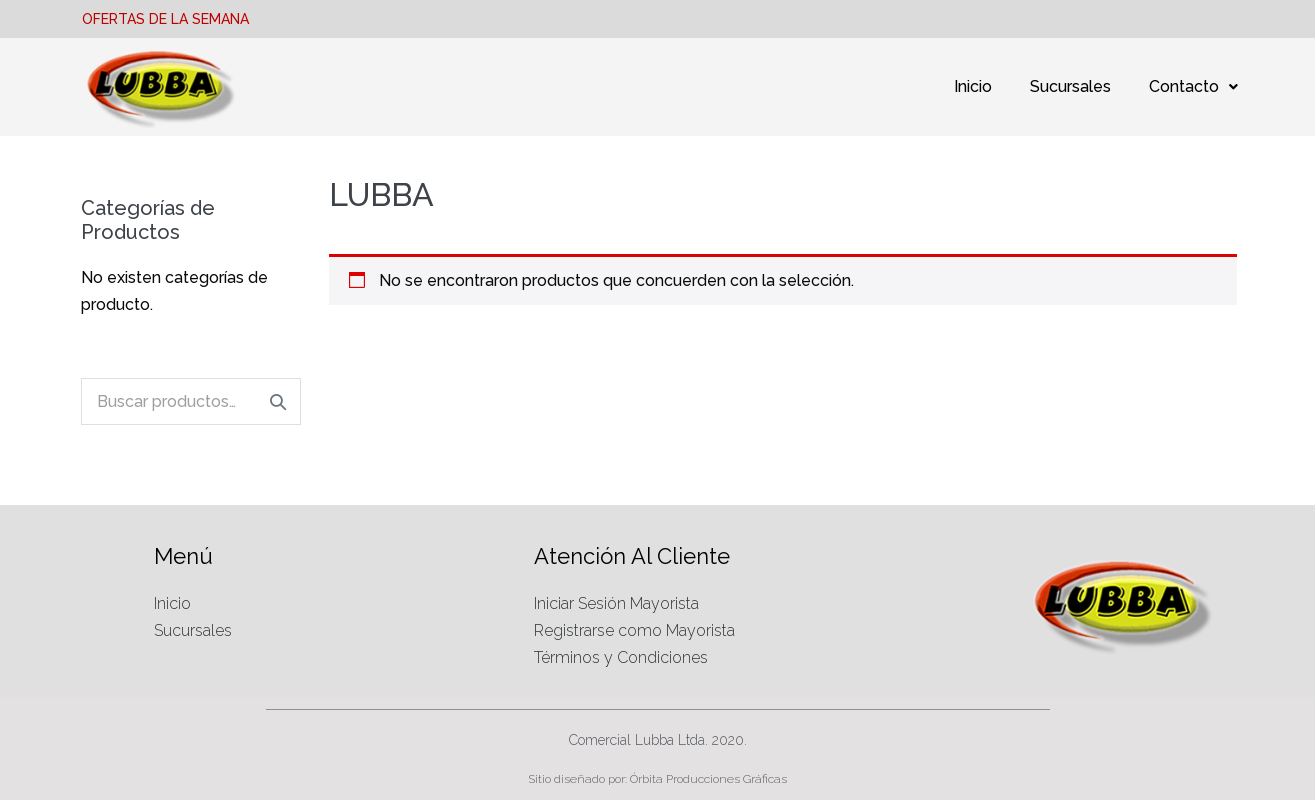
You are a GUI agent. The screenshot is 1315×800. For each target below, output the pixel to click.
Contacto (1193, 86)
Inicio (973, 86)
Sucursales (1070, 86)
